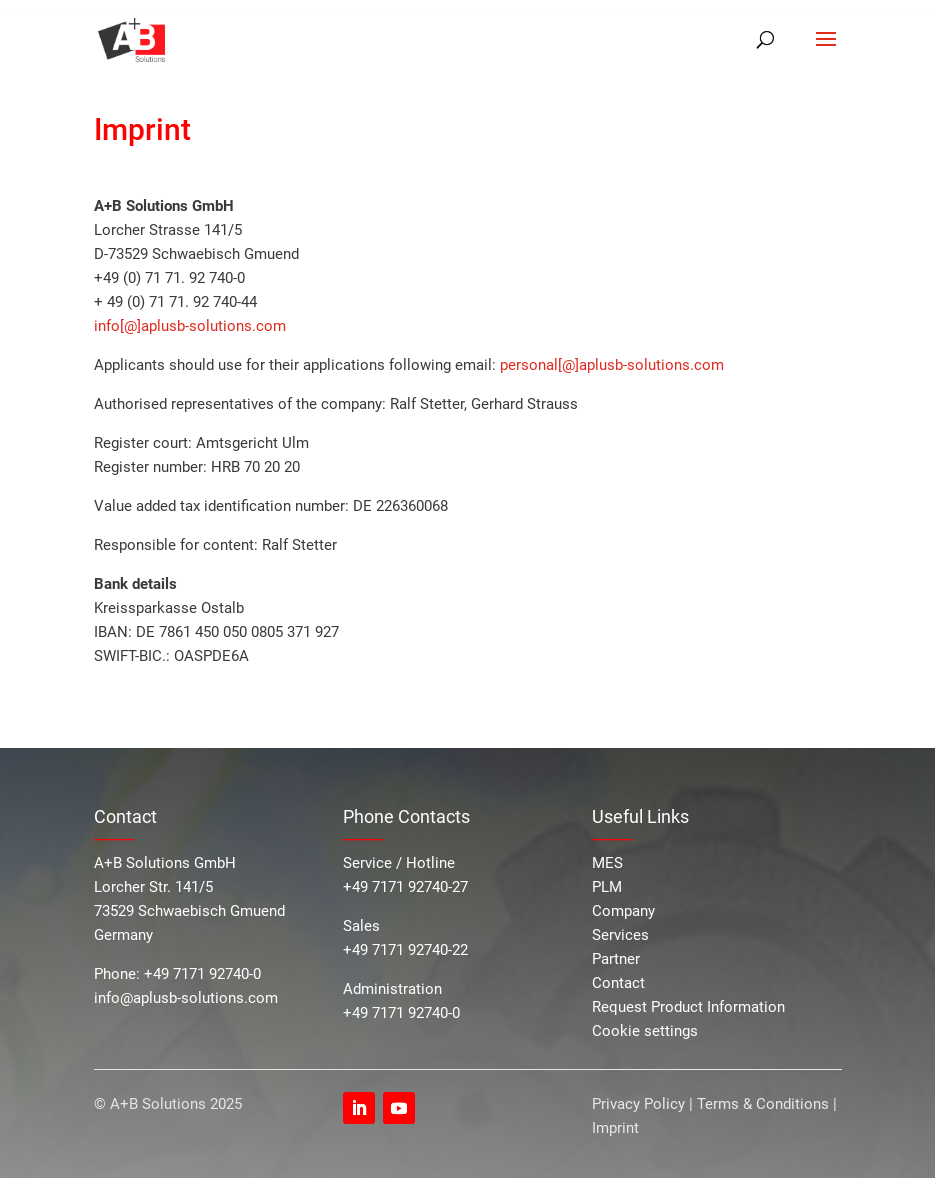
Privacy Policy (640, 1104)
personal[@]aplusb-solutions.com (612, 365)
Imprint (615, 1128)
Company (623, 911)
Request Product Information (688, 1007)
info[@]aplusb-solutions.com (190, 326)
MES (607, 863)
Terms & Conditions (763, 1104)
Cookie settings (645, 1031)
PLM (607, 887)
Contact (618, 983)
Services (620, 935)
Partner (616, 959)
